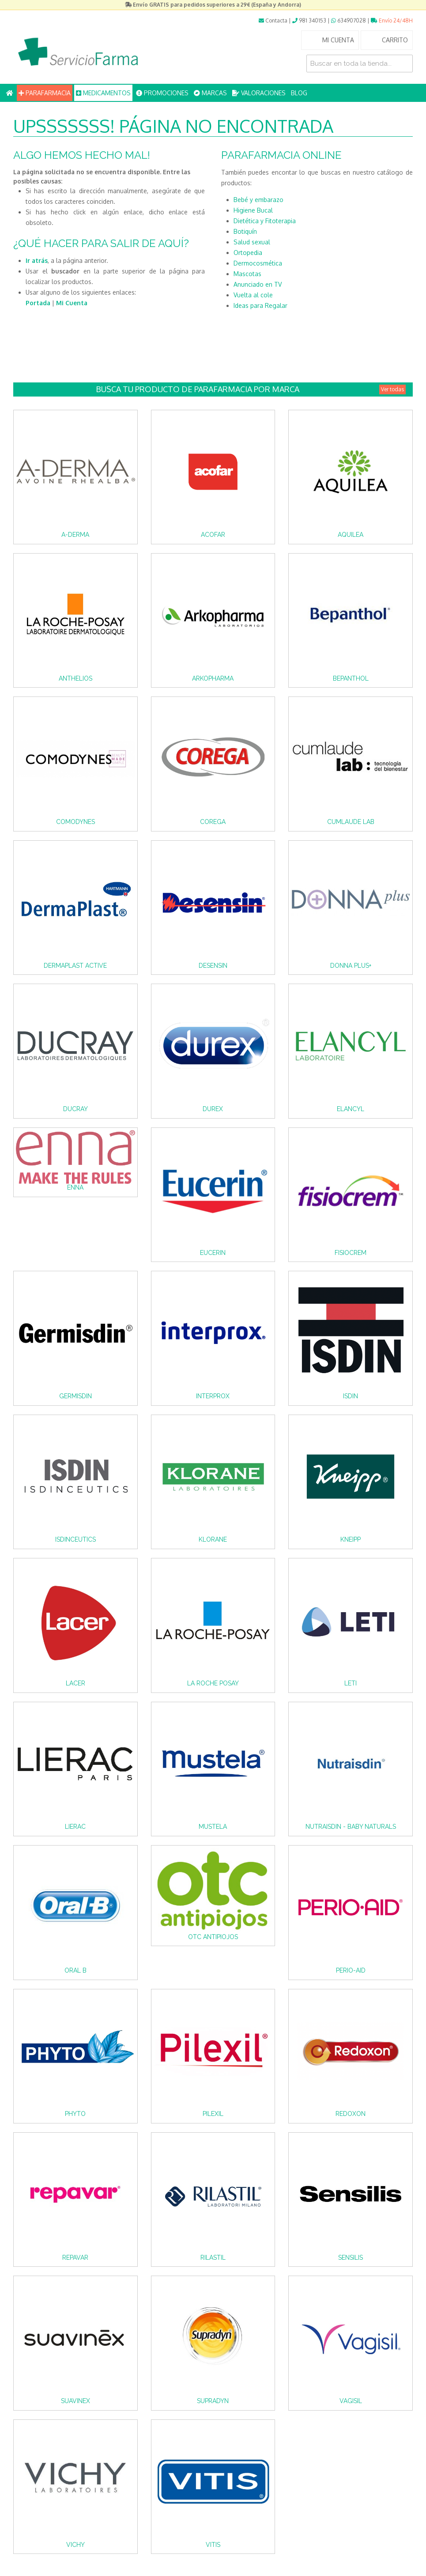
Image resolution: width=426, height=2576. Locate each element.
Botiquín (245, 231)
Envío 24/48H (392, 20)
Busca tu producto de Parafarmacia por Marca (251, 389)
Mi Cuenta (71, 303)
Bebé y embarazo (258, 199)
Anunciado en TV (258, 284)
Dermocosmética (258, 263)
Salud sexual (252, 242)
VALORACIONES (259, 93)
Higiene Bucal (253, 210)
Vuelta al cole (253, 295)
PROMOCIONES (162, 93)
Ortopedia (248, 252)
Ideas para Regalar (260, 305)
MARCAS (210, 93)
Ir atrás (37, 260)
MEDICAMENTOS (103, 93)
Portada (38, 303)
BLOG (299, 93)
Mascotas (247, 273)
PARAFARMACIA (45, 93)
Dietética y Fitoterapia (265, 221)
